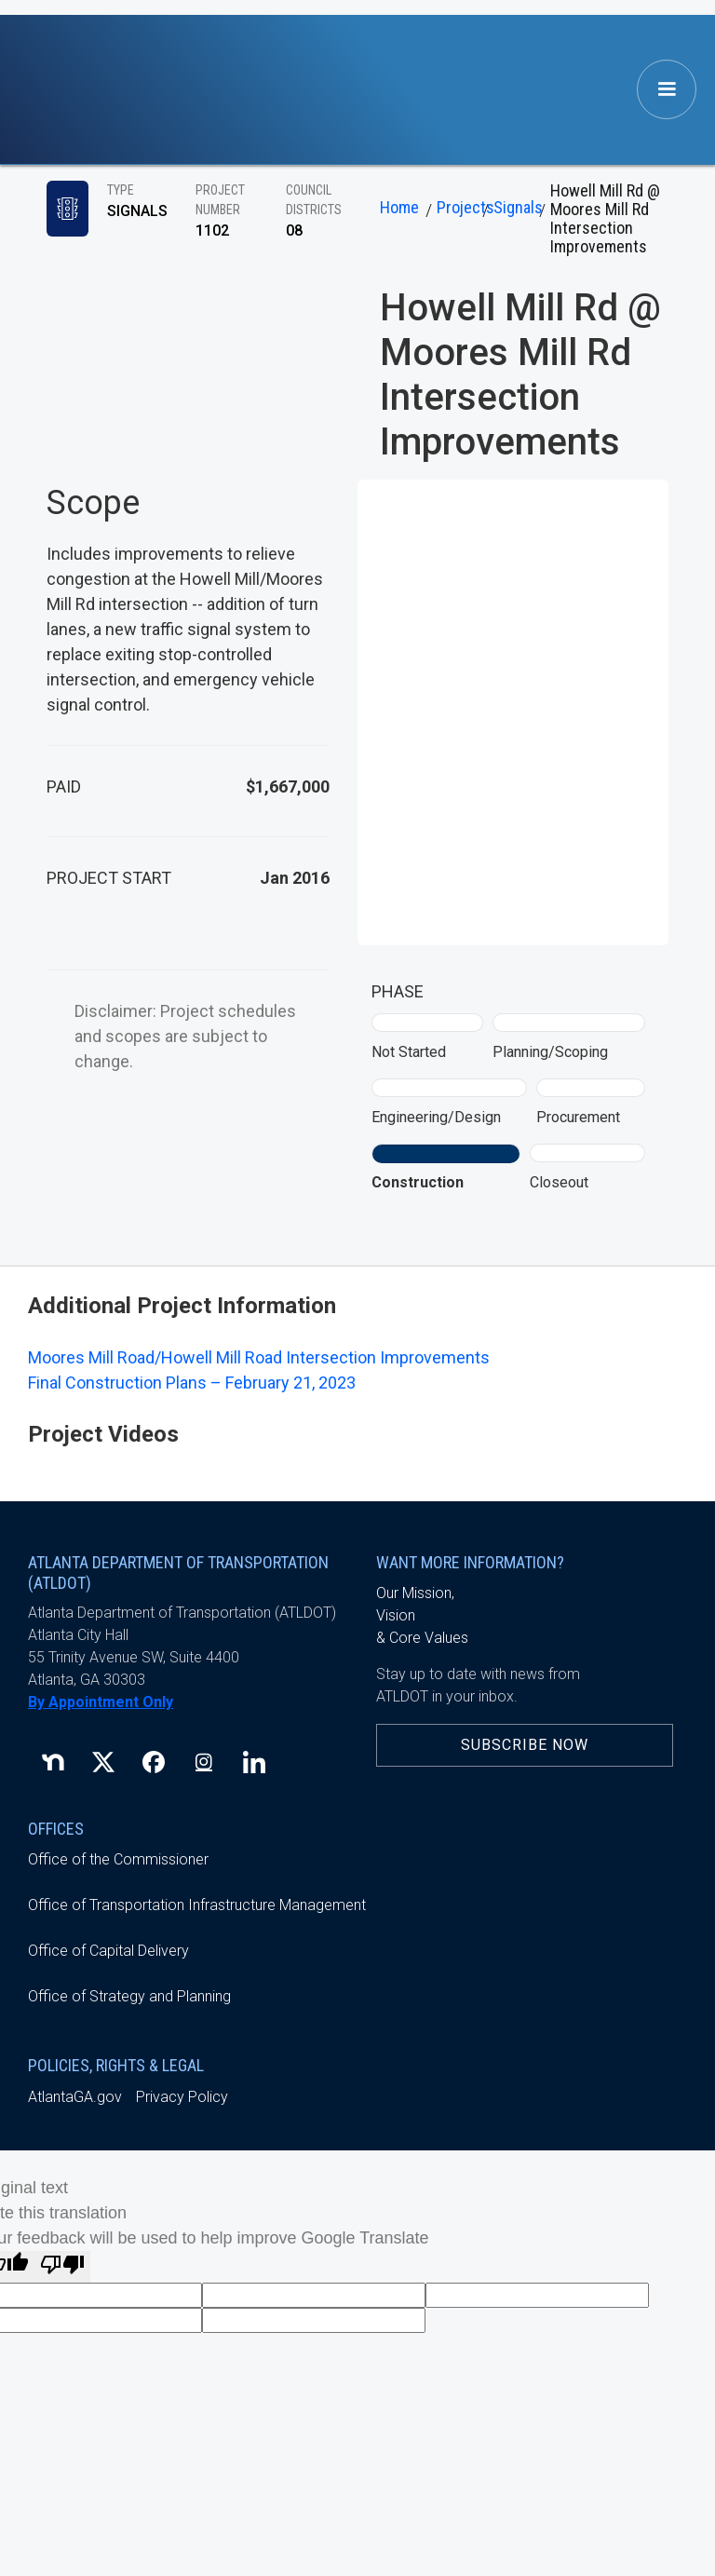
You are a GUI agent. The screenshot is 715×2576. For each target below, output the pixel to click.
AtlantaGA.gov (75, 2097)
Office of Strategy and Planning (129, 1996)
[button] (666, 89)
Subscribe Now (524, 1745)
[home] (93, 89)
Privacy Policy (182, 2097)
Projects (457, 207)
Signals (513, 207)
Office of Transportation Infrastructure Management (197, 1905)
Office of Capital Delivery (108, 1950)
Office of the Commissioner (118, 1859)
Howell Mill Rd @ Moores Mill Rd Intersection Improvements (605, 219)
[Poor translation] (62, 2267)
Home (399, 207)
